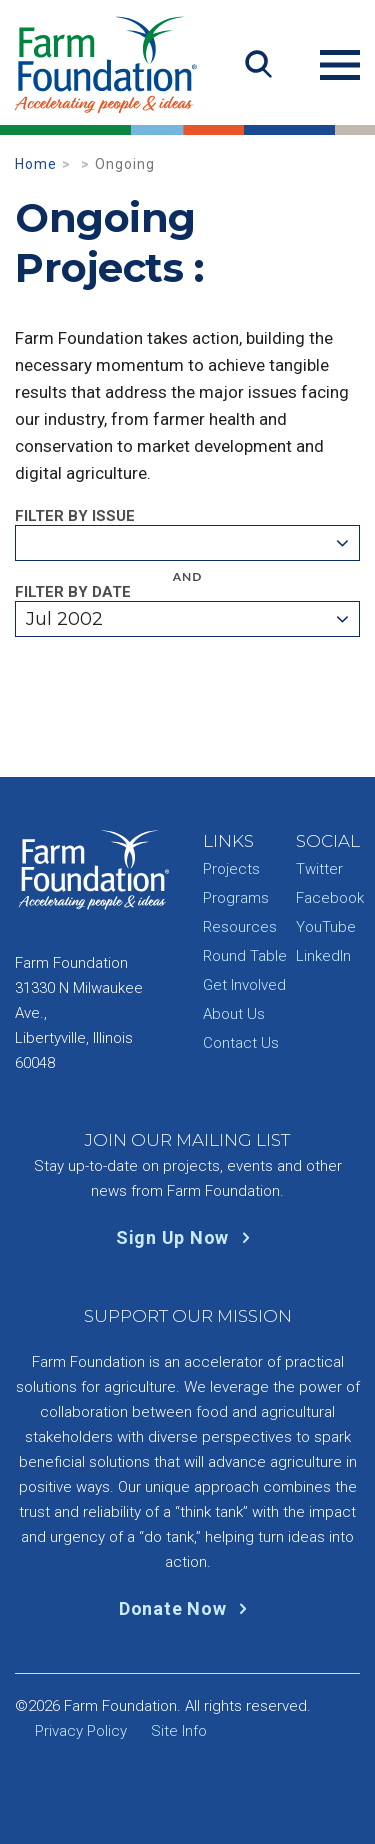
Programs (236, 898)
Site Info (179, 1731)
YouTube (326, 927)
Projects (231, 869)
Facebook (330, 898)
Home (36, 164)
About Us (234, 1014)
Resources (240, 927)
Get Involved (244, 985)
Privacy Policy (81, 1731)
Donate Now (187, 1608)
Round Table (245, 956)
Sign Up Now (187, 1237)
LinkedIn (323, 956)
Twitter (319, 869)
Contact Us (241, 1043)
